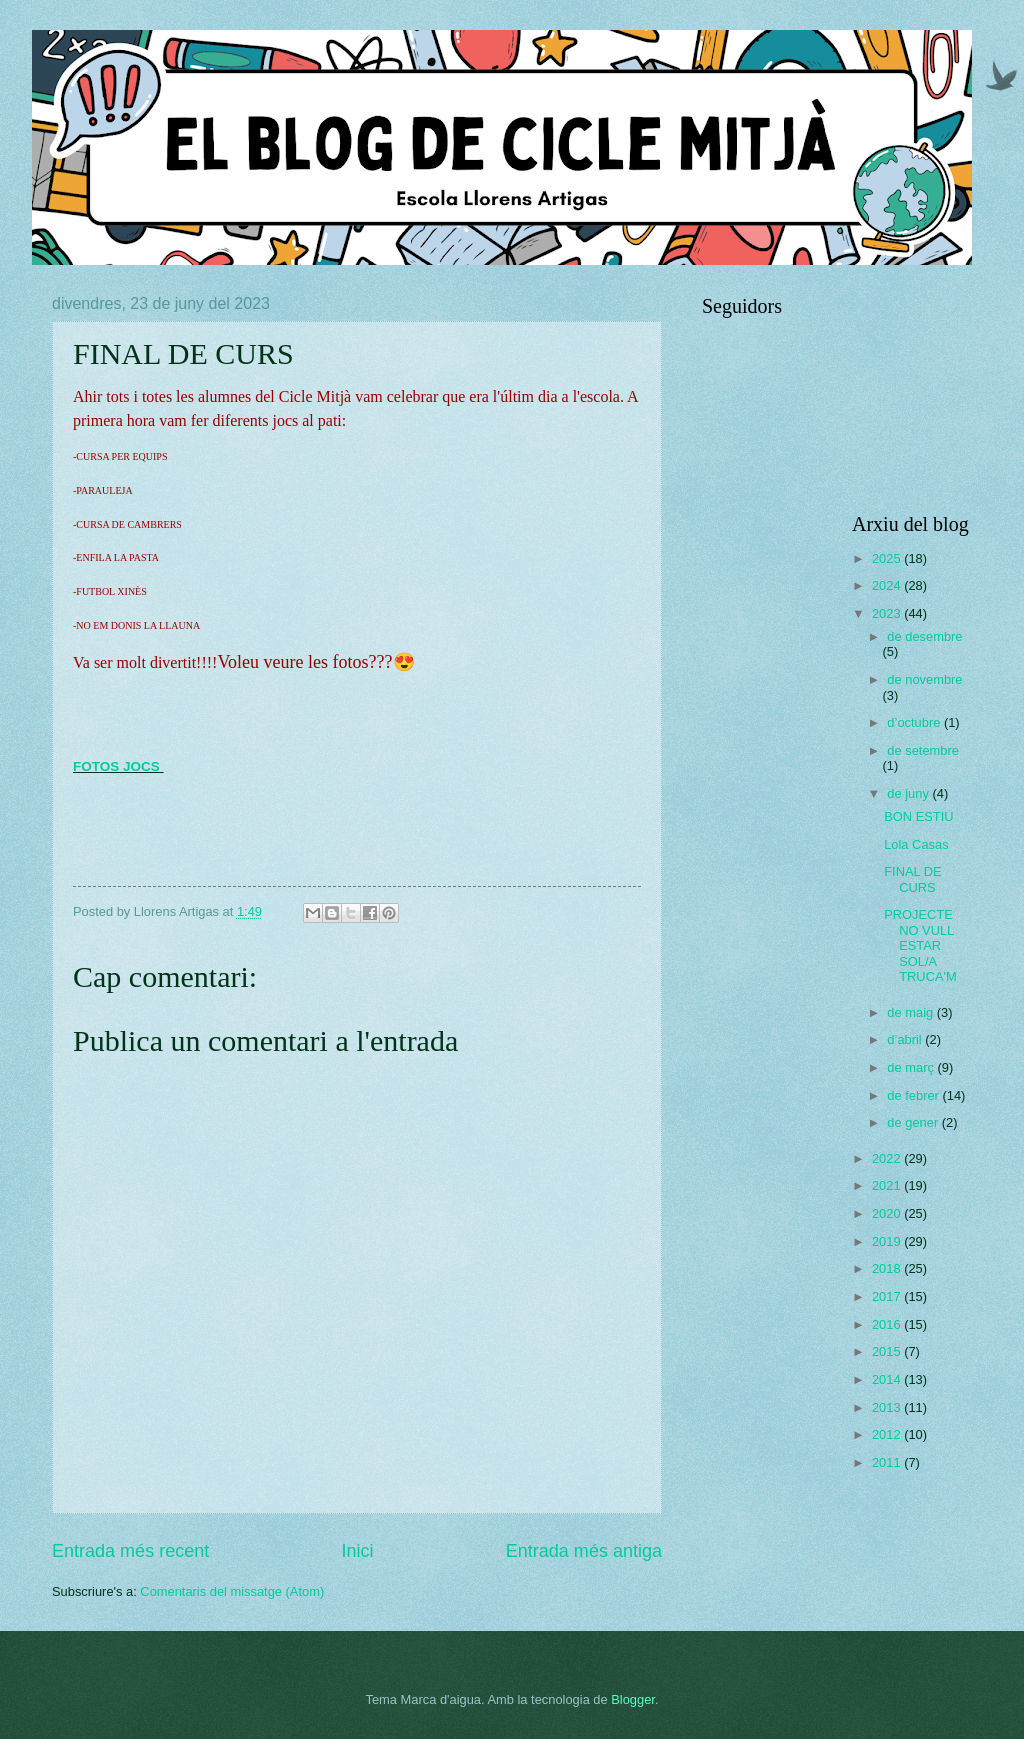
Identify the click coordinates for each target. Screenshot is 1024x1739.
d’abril (906, 1039)
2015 (888, 1351)
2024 (888, 585)
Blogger (633, 1699)
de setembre (923, 750)
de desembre (924, 636)
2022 (888, 1158)
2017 (888, 1296)
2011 (888, 1462)
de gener (914, 1122)
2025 (888, 558)
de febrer (914, 1095)
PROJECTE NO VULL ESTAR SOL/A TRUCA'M (920, 945)
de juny (909, 793)
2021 (888, 1185)
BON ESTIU (918, 816)
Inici (357, 1551)
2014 (888, 1379)
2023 (888, 613)
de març (912, 1067)
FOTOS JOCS (116, 766)
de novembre (924, 679)
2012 (888, 1434)
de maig (911, 1012)
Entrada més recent (130, 1551)
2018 (888, 1268)
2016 (888, 1324)
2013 (888, 1407)
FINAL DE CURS (912, 879)
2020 (888, 1213)
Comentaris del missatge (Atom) (232, 1591)
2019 (888, 1241)
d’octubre (915, 722)
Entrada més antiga (584, 1551)
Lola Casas (916, 844)
